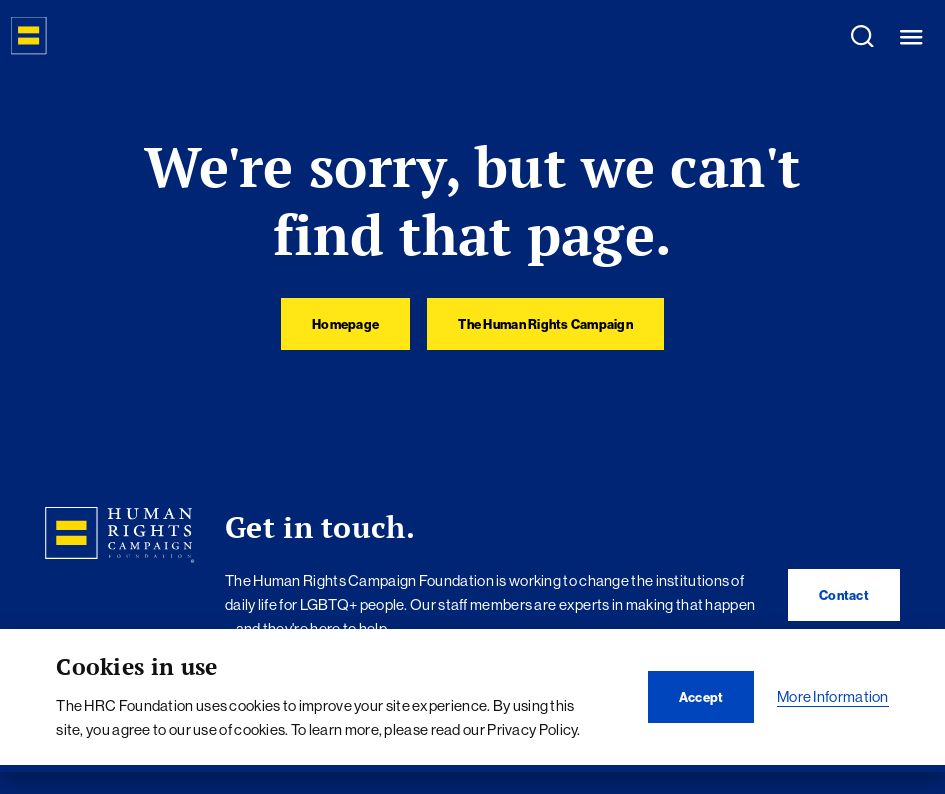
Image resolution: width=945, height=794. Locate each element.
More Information (833, 696)
